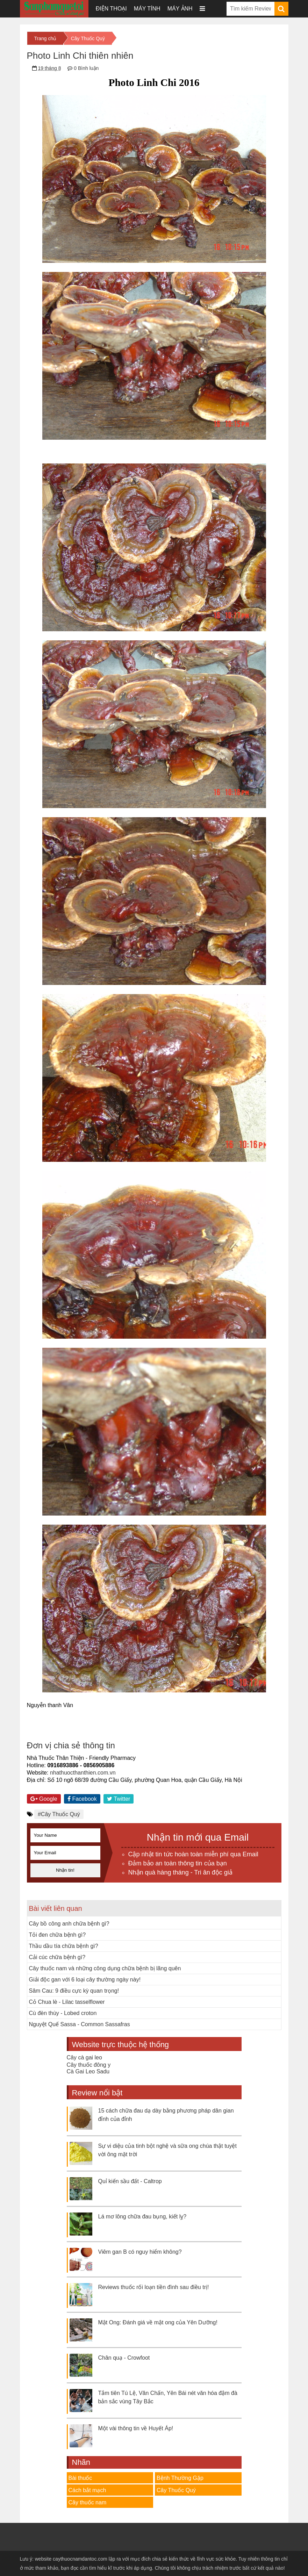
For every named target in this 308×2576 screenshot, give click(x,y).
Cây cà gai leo (84, 2057)
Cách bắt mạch (87, 2490)
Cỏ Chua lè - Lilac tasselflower (67, 2002)
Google (43, 1799)
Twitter (118, 1799)
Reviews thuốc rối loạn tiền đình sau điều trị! (153, 2287)
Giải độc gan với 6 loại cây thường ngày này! (85, 1980)
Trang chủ (45, 38)
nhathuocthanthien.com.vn (83, 1773)
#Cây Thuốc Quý (59, 1814)
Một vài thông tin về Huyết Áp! (135, 2428)
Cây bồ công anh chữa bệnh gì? (69, 1924)
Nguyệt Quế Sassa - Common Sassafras (79, 2024)
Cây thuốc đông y (89, 2065)
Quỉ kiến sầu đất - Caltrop (130, 2181)
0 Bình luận (86, 68)
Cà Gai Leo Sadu (88, 2071)
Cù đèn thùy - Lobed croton (63, 2013)
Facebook (82, 1799)
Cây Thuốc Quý (88, 38)
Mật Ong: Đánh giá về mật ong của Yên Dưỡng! (157, 2322)
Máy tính (147, 9)
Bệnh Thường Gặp (180, 2478)
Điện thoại (111, 9)
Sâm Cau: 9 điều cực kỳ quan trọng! (74, 1991)
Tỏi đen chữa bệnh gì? (57, 1935)
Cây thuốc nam (88, 2502)
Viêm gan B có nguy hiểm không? (140, 2252)
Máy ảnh (180, 9)
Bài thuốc (80, 2478)
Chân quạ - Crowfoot (124, 2358)
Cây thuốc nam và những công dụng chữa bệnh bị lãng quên (105, 1968)
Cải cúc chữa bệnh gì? (57, 1957)
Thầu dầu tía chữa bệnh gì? (63, 1946)
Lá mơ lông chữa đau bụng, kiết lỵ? (142, 2216)
